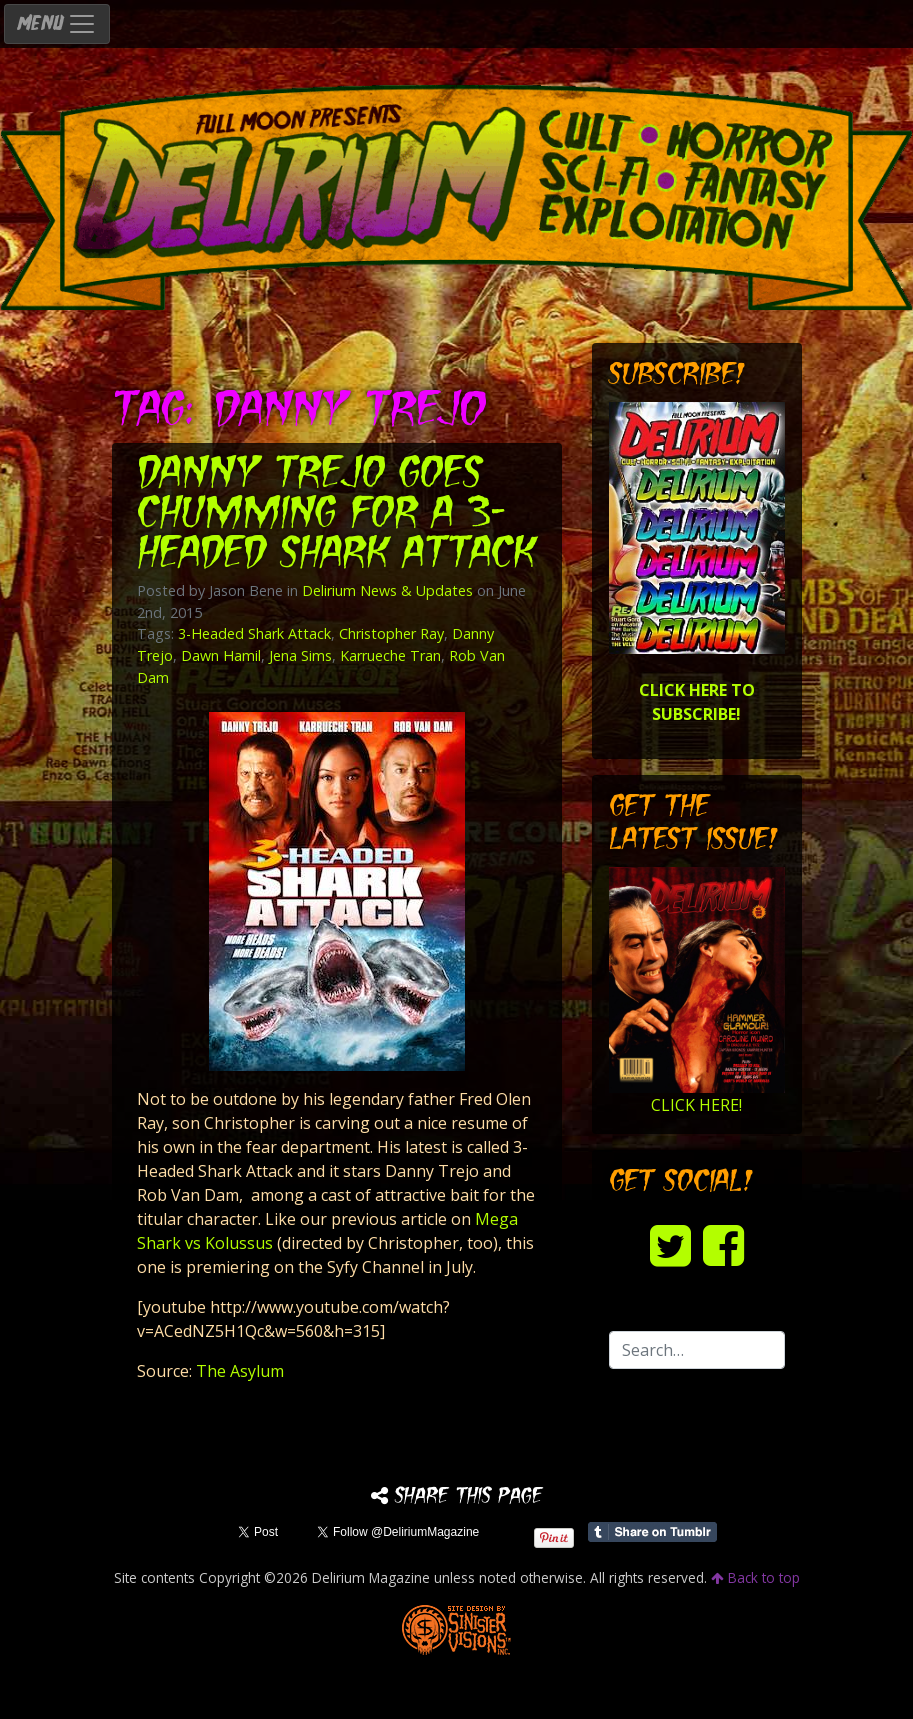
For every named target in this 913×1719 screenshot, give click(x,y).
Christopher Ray (391, 633)
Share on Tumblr (652, 1532)
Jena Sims (300, 655)
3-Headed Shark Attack (254, 633)
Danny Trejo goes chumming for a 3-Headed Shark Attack (336, 515)
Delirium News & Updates (387, 590)
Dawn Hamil (221, 655)
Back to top (755, 1577)
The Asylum (240, 1371)
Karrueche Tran (390, 655)
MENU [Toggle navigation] (57, 24)
